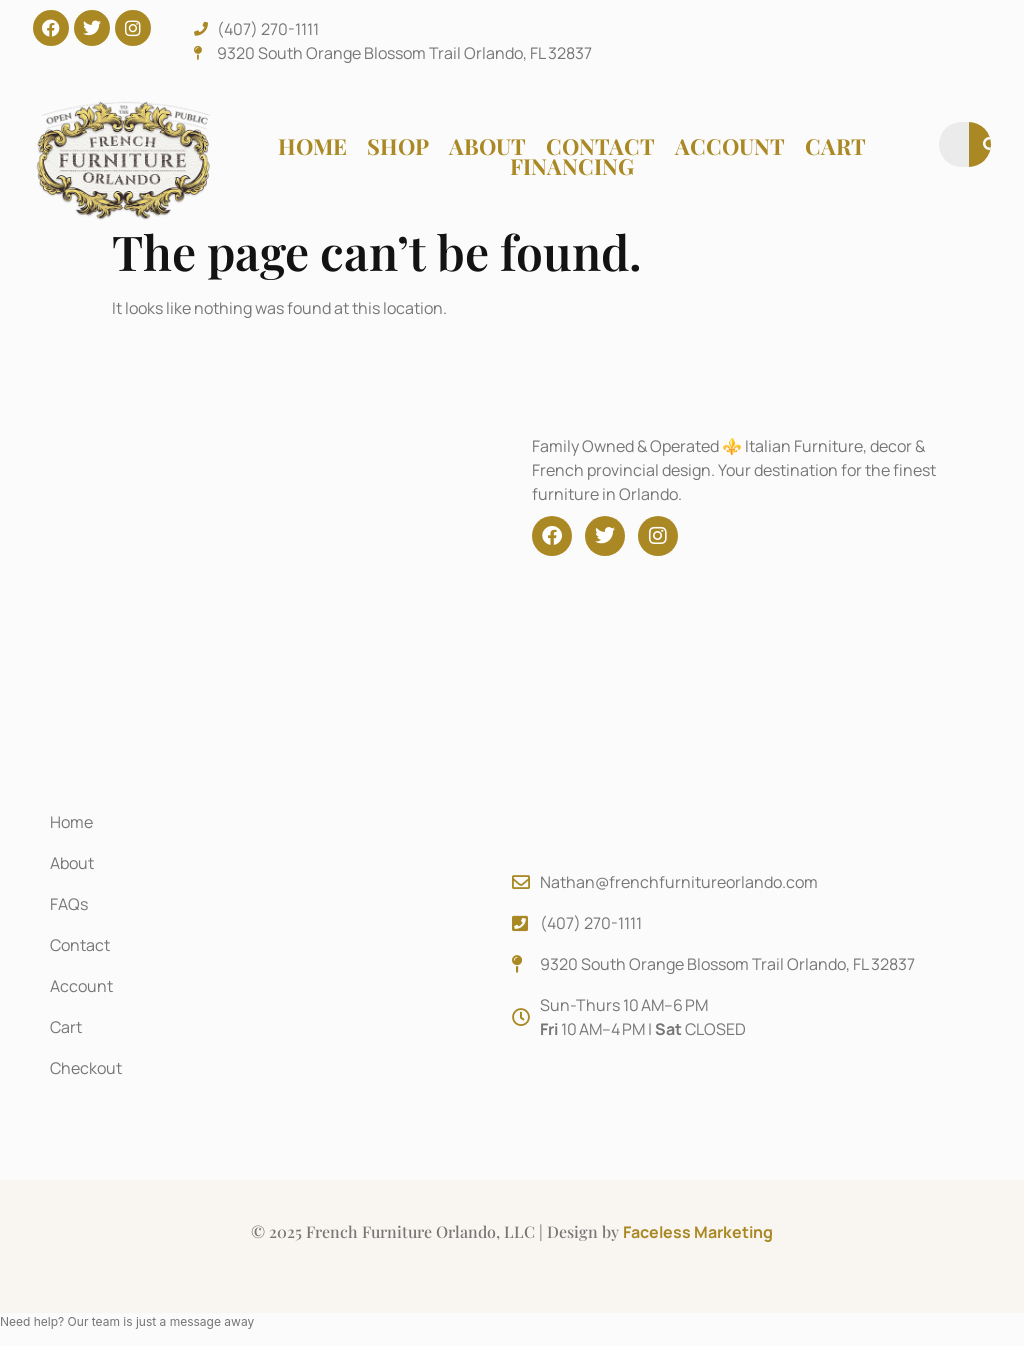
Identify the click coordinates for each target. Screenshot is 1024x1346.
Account (730, 146)
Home (312, 146)
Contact (600, 146)
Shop (398, 146)
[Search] (991, 144)
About (487, 146)
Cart (835, 146)
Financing (572, 166)
